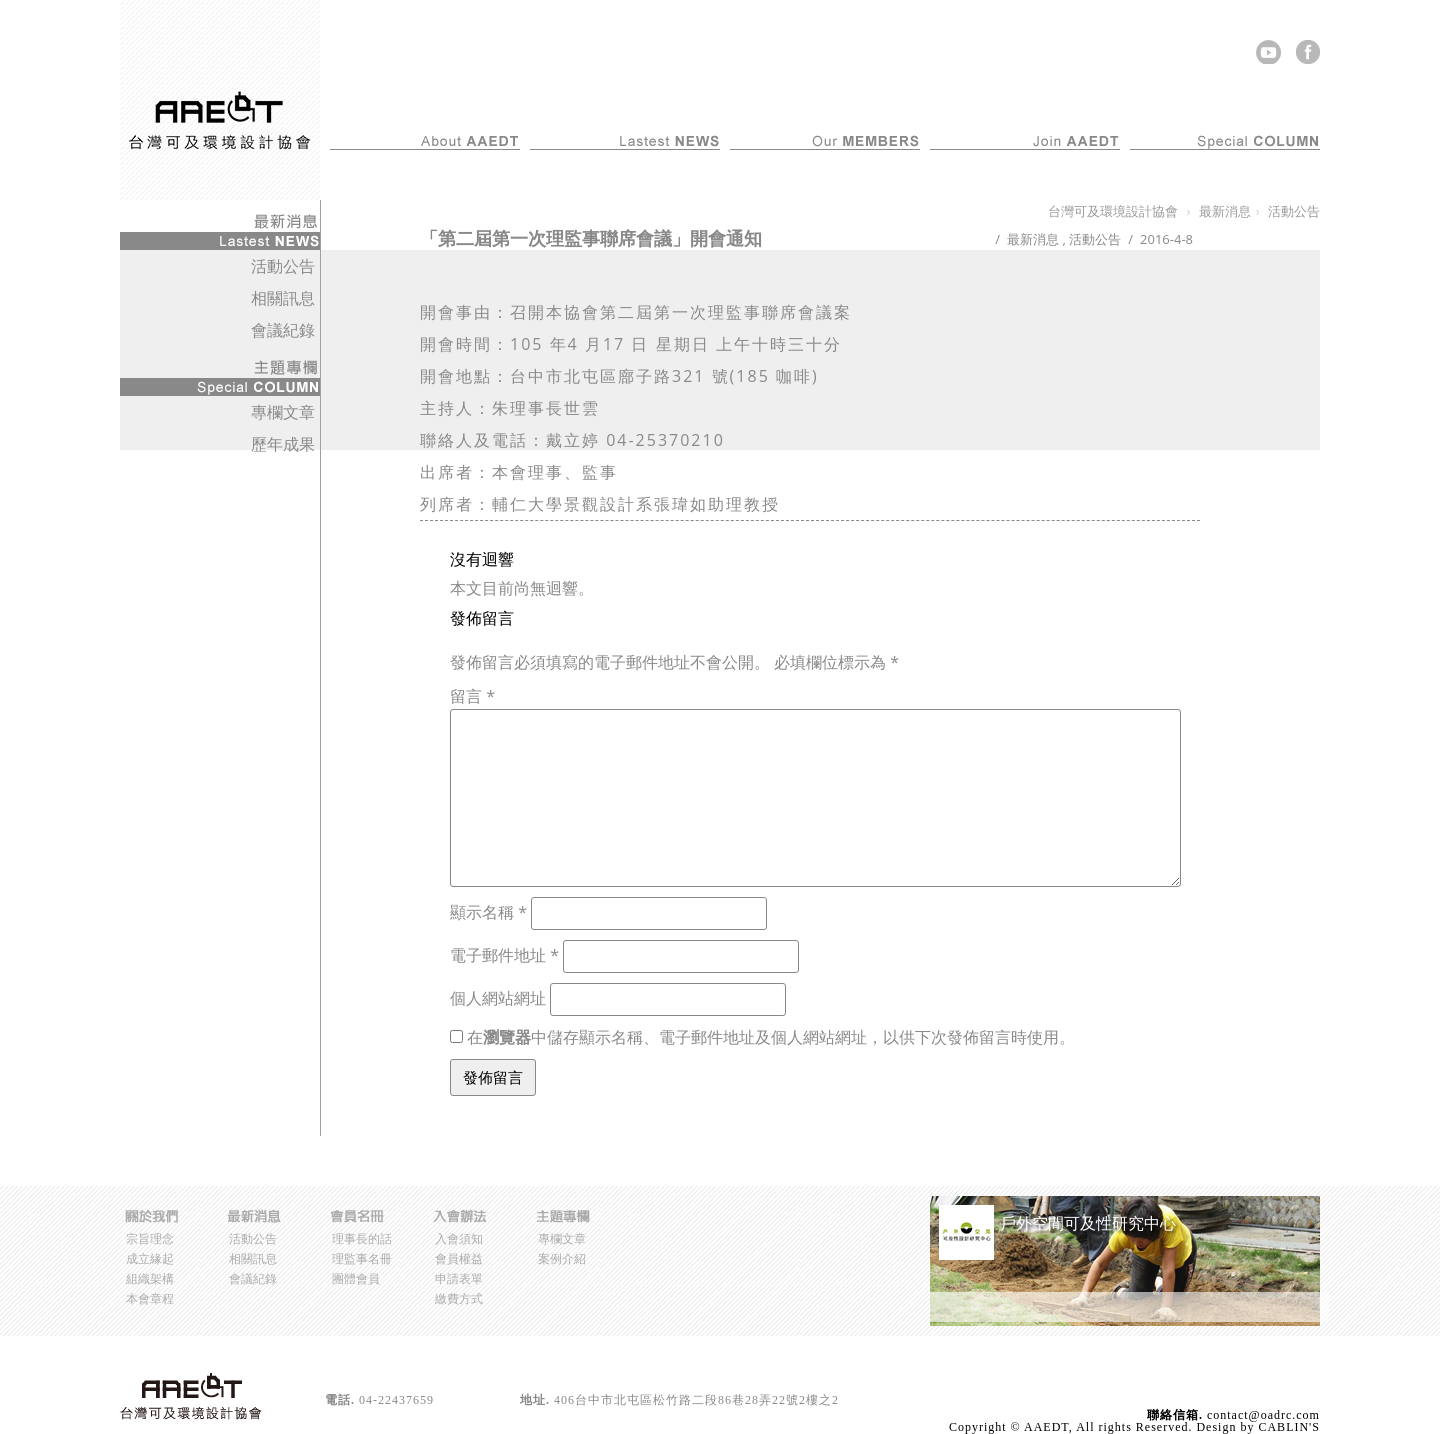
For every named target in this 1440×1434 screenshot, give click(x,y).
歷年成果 (283, 444)
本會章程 (150, 1298)
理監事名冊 (362, 1258)
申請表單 (459, 1278)
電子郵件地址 (504, 955)
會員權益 (459, 1258)
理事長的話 (362, 1238)
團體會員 (356, 1278)
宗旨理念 (150, 1238)
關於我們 (496, 107)
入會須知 (459, 1238)
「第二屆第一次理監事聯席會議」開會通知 (591, 238)
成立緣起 (150, 1258)
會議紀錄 (283, 330)
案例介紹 (562, 1258)
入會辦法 (1096, 107)
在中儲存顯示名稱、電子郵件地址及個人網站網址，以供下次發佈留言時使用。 (771, 1037)
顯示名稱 (488, 912)
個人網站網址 (498, 998)
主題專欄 (1296, 107)
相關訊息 (283, 298)
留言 (472, 696)
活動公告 (1095, 239)
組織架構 (150, 1278)
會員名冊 (896, 107)
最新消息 (696, 107)
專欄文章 (283, 412)
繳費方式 (459, 1298)
